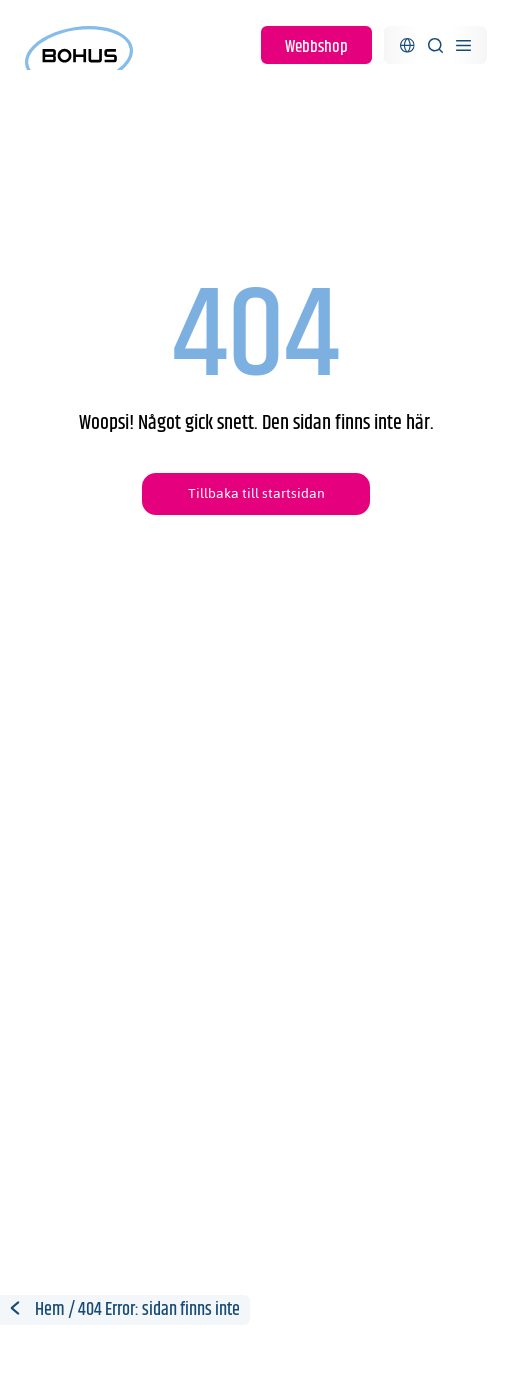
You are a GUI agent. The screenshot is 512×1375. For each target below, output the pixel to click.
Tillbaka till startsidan (256, 493)
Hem (50, 1310)
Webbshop (316, 47)
